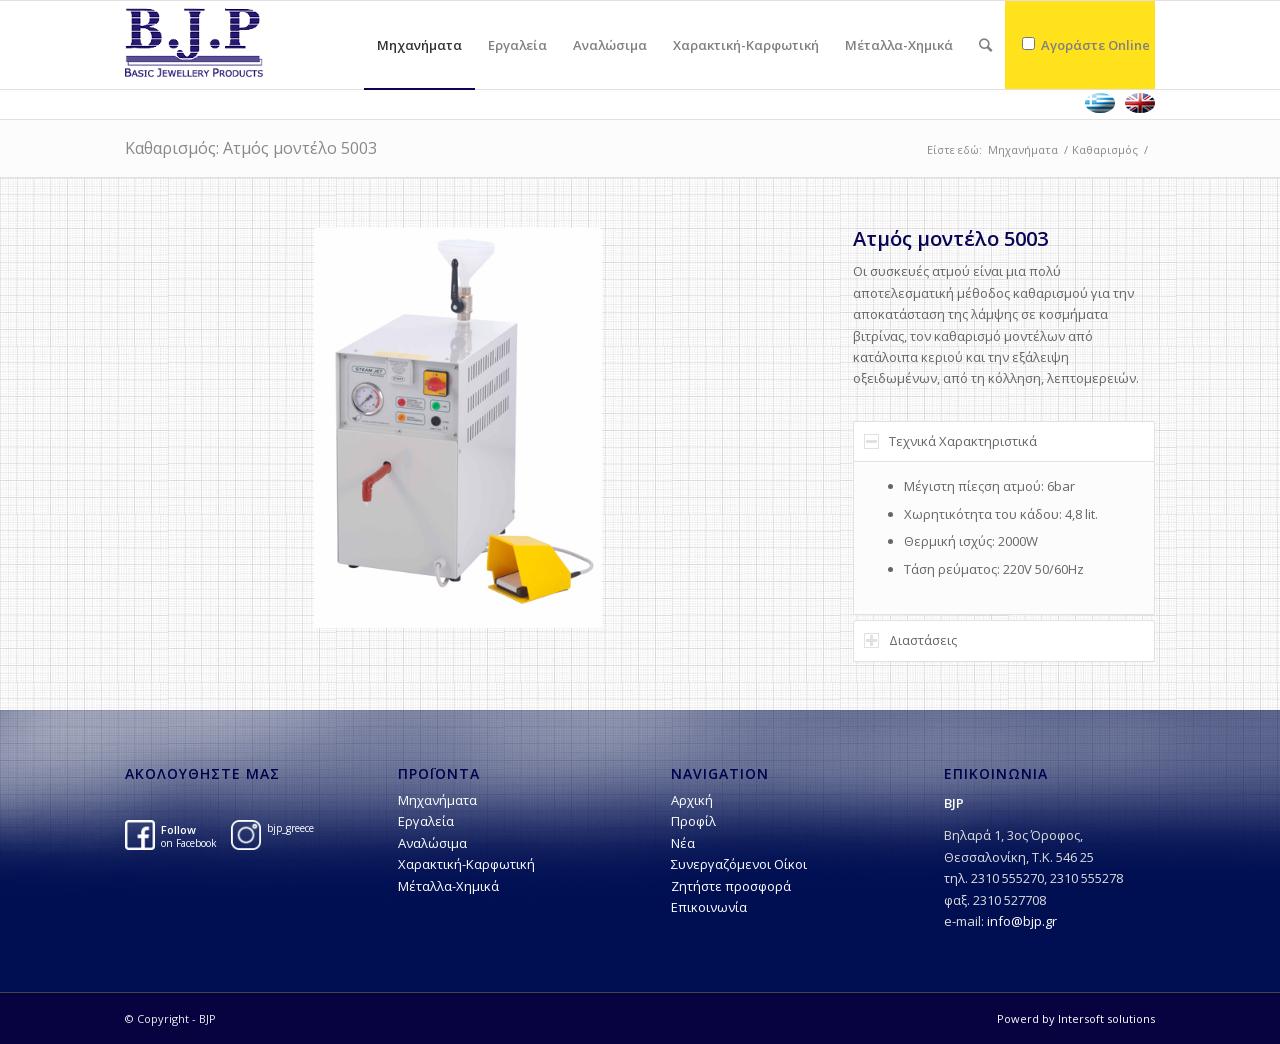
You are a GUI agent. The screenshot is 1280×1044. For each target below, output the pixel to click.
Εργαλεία (426, 821)
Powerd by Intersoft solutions (1076, 1018)
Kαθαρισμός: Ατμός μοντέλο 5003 (251, 148)
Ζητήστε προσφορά (731, 886)
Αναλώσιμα (432, 843)
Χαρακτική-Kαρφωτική (466, 864)
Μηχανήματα (1023, 149)
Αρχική (692, 800)
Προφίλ (693, 821)
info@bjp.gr (1022, 921)
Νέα (683, 843)
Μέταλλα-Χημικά (448, 886)
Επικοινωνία (709, 907)
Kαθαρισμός (1105, 149)
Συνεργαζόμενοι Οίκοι (739, 864)
